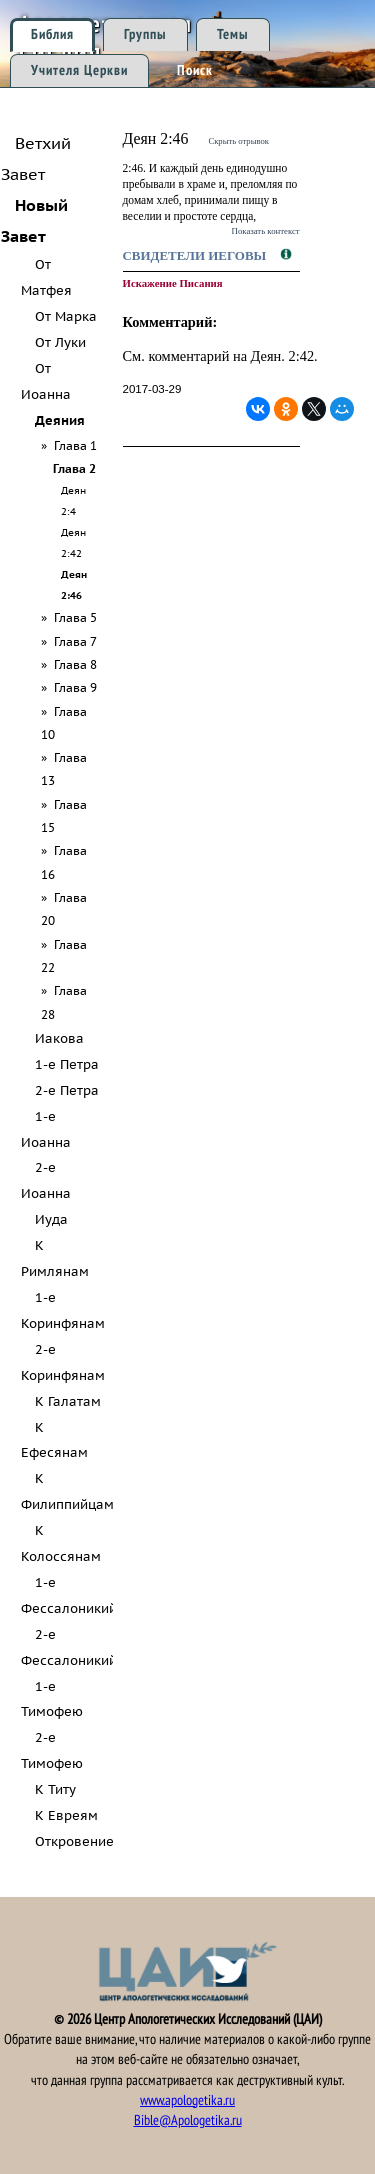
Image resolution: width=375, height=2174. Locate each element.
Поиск (195, 70)
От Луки (60, 342)
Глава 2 (74, 468)
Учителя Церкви (79, 70)
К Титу (55, 1789)
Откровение (74, 1841)
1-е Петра (67, 1064)
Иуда (51, 1219)
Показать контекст (266, 231)
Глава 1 (75, 445)
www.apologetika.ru (187, 2100)
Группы (145, 34)
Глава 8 (75, 664)
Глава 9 (75, 687)
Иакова (59, 1038)
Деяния (60, 420)
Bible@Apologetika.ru (188, 2120)
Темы (233, 34)
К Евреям (66, 1815)
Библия (52, 34)
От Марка (66, 316)
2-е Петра (67, 1090)
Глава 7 (75, 641)
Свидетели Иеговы (196, 255)
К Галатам (68, 1401)
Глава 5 (75, 617)
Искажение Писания (173, 283)
